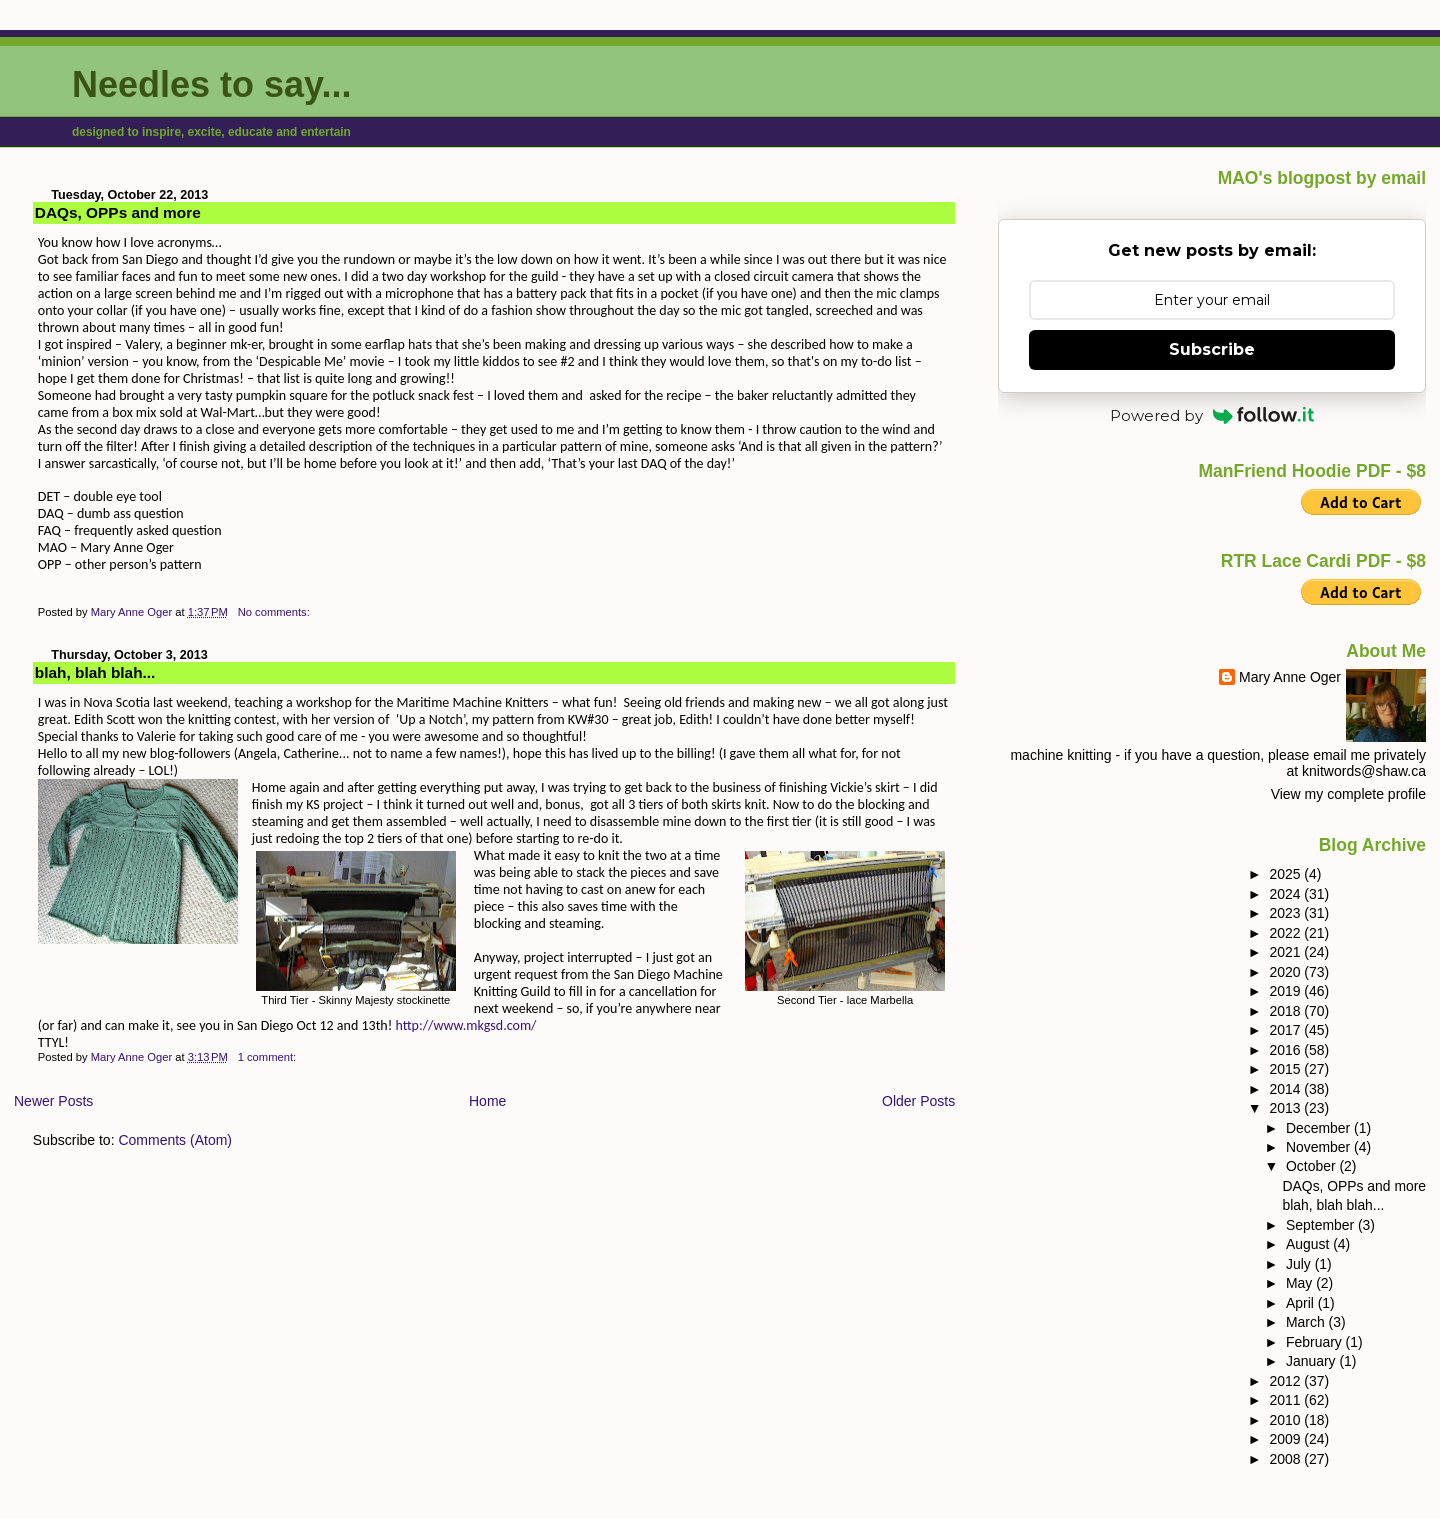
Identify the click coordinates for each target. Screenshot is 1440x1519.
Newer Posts (53, 1101)
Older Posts (918, 1101)
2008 (1286, 1459)
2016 (1286, 1050)
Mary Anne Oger (1290, 677)
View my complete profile (1348, 794)
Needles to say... (211, 84)
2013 (1286, 1108)
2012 (1286, 1381)
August (1309, 1244)
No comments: (275, 612)
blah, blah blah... (95, 672)
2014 (1286, 1089)
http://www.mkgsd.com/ (465, 1025)
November (1320, 1147)
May (1301, 1283)
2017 (1286, 1030)
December (1320, 1128)
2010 (1286, 1420)
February (1316, 1342)
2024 (1286, 894)
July (1300, 1264)
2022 (1286, 933)
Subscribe (1212, 349)
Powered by (1212, 415)
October (1312, 1166)
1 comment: (269, 1057)
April (1302, 1303)
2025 (1286, 874)
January (1312, 1361)
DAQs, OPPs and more (118, 212)
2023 (1286, 913)
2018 (1286, 1011)
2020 (1286, 972)
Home (487, 1101)
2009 (1286, 1439)
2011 (1286, 1400)
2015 (1286, 1069)
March (1307, 1322)
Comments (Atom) (175, 1140)
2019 (1286, 991)
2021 (1286, 952)
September (1322, 1225)
